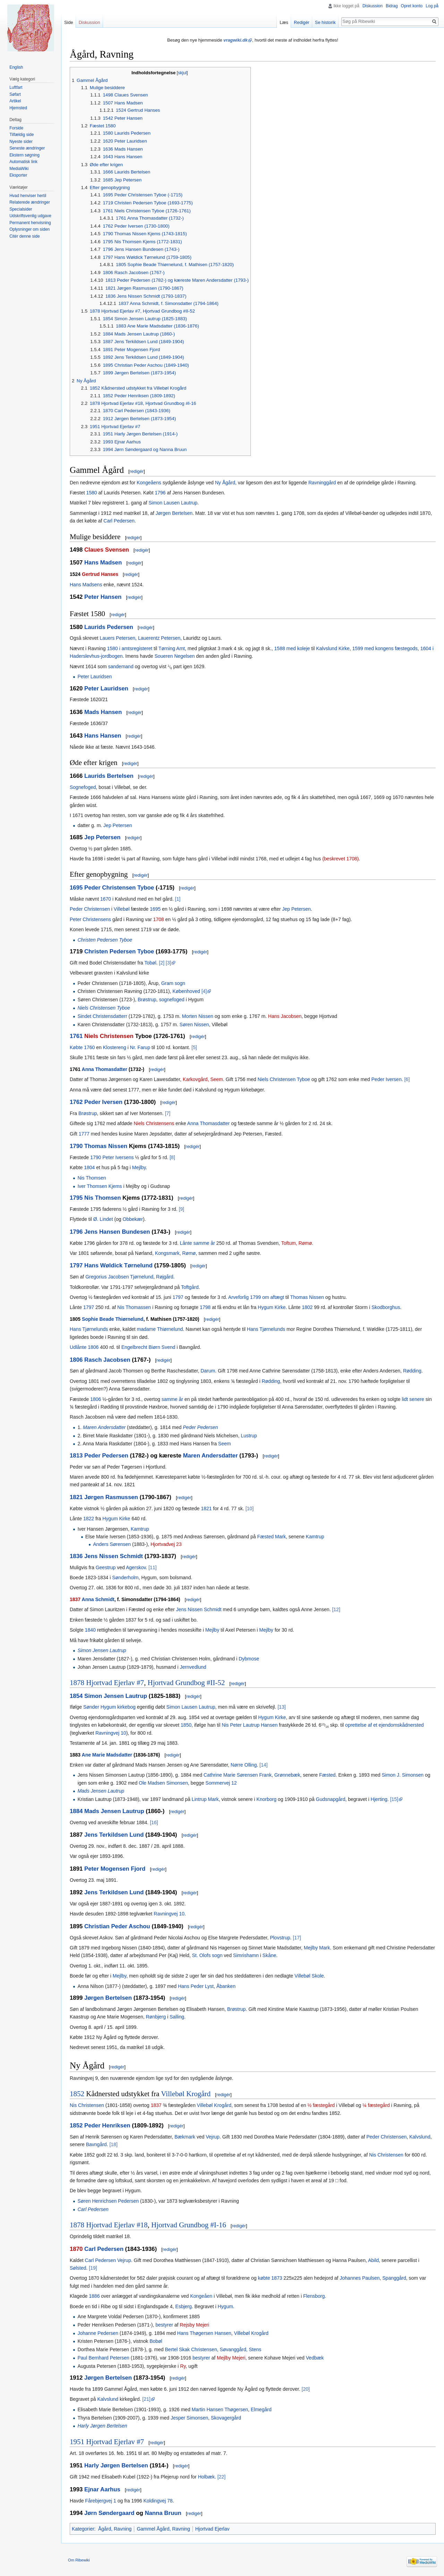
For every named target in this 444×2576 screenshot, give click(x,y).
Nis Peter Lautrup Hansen (250, 1725)
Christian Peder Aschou (117, 1926)
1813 (76, 1455)
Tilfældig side (21, 134)
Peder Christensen (90, 909)
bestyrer (164, 2325)
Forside (16, 128)
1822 (88, 1518)
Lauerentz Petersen (159, 638)
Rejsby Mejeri (194, 2325)
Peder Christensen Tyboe (119, 887)
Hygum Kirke (271, 1307)
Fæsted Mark (271, 1536)
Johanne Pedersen (97, 2333)
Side (68, 22)
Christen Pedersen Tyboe (104, 940)
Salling (177, 2017)
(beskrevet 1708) (340, 858)
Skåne (269, 1955)
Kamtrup (140, 1529)
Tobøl (150, 963)
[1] (178, 899)
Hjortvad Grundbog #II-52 (186, 1682)
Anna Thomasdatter (104, 1069)
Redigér (301, 22)
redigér (137, 471)
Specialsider (20, 209)
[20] (306, 2389)
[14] (263, 1765)
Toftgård (190, 1287)
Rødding (412, 1371)
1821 (76, 1497)
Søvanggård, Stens (240, 2349)
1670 (105, 899)
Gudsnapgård (330, 1799)
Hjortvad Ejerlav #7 (115, 1682)
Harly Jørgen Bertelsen (102, 2426)
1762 (76, 1102)
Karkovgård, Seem (203, 1079)
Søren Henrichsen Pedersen (108, 2201)
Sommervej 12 (221, 1783)
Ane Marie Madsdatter (107, 1755)
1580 (91, 492)
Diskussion (372, 5)
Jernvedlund (193, 1667)
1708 (158, 919)
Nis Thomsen (91, 1178)
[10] (250, 1508)
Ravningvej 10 (110, 1733)
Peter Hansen (102, 597)
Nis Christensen (87, 2105)
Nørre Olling (244, 1765)
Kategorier (83, 2529)
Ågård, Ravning (115, 2529)
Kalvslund (419, 2137)
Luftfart (15, 87)
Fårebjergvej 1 (100, 2500)
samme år (172, 1399)
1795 (76, 1198)
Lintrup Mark (205, 1799)
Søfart (15, 94)
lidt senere (413, 1399)
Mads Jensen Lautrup (100, 1791)
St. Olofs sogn (207, 1955)
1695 (76, 887)
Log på (432, 5)
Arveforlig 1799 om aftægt (256, 1297)
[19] (93, 2268)
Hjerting (379, 1799)
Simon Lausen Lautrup (172, 502)
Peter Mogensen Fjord (114, 1868)
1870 (76, 2249)
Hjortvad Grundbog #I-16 (188, 2225)
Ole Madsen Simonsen (163, 1783)
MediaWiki (18, 168)
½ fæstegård (321, 2105)
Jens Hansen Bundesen (117, 1232)
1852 (77, 2094)
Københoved (186, 991)
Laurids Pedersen (108, 627)
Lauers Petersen (117, 638)
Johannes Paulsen (359, 2278)
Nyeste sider (21, 141)
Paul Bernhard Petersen (103, 2358)
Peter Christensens (90, 919)
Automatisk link (23, 161)
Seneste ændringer (27, 148)
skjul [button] (182, 72)
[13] (281, 1707)
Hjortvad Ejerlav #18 (116, 2225)
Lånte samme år (197, 1243)
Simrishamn (246, 1955)
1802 (307, 1307)
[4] (204, 991)
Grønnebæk (287, 1775)
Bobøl (156, 2341)
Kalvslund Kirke (333, 648)
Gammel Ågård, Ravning (163, 2529)
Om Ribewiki (79, 2560)
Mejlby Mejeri (231, 2358)
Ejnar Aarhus (102, 2489)
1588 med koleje (292, 648)
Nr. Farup (140, 1047)
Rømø (189, 1253)
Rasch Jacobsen (107, 1360)
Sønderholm (125, 1577)
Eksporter (18, 175)
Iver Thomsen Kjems (99, 1186)
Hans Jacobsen (285, 1016)
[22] (221, 2477)
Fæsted (327, 1775)
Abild (373, 2260)
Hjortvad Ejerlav (212, 2529)
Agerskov (136, 1567)
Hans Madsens (86, 584)
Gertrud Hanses (100, 574)
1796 (160, 492)
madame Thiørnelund (160, 1329)
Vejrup (213, 2137)
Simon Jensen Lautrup (101, 1650)
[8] (172, 1157)
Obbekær (133, 1219)
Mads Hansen (103, 712)
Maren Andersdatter (104, 1427)
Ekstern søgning (24, 155)
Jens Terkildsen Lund (114, 1834)
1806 (76, 1360)
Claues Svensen (106, 549)
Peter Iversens (118, 1157)
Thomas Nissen (105, 1146)
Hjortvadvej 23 (166, 1544)
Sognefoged (83, 787)
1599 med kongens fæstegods (385, 648)
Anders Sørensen (112, 1544)
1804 (89, 1167)
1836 (76, 1556)
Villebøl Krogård (186, 2094)
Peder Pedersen (200, 1427)
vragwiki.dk (235, 40)
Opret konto (412, 5)
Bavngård (96, 2144)
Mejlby (139, 1167)
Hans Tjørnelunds (89, 1329)
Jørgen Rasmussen (111, 1497)
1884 (76, 1811)
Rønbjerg (156, 2017)
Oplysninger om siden (29, 229)
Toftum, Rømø (296, 1243)
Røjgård (164, 1277)
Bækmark (184, 2137)
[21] (146, 2399)
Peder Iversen (387, 1079)
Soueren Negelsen (174, 656)
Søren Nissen (194, 1024)
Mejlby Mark (317, 1947)
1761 (76, 1036)
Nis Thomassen (134, 1307)
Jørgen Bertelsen (174, 513)
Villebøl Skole (309, 1976)
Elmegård (261, 2409)
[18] (113, 2144)
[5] (194, 1047)
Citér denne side (24, 236)
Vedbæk (315, 2358)
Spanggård (394, 2278)
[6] (407, 1079)
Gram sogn (173, 983)
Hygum (225, 2306)
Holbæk (206, 2477)
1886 (94, 2296)
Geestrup (106, 1567)
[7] (168, 1113)
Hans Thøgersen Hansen (204, 2333)
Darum (207, 1371)
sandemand (121, 666)
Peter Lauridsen (94, 676)
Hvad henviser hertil (27, 195)
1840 (90, 1630)
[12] (336, 1609)
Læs (284, 22)
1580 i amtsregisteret (129, 648)
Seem (224, 1443)
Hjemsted (18, 107)
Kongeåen (201, 2296)
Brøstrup (147, 999)
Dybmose (249, 1658)
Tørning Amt (172, 648)
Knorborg (266, 1799)
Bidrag (392, 5)
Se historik (325, 22)
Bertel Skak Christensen (191, 2349)
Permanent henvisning (30, 222)
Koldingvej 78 (157, 2500)
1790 (76, 1146)
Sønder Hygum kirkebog (109, 1707)
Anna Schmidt (98, 1599)
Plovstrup (280, 1937)
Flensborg (314, 2296)
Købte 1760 (82, 1047)
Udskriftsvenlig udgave (30, 215)
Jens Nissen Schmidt (113, 1556)
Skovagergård (226, 2418)
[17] (297, 1937)
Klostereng (114, 1047)
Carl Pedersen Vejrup (108, 2260)
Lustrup (249, 1435)
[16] (154, 1822)
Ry (183, 2366)
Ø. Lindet (103, 1219)
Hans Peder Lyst (196, 1986)
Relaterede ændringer (29, 202)
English (16, 67)
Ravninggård (322, 482)
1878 (77, 1682)
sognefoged (171, 999)
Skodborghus (386, 1307)
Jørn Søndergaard (109, 2513)
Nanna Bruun (163, 2513)
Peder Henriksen (107, 2125)
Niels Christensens (154, 1123)
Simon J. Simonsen (403, 1775)
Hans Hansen (102, 735)
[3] (168, 963)
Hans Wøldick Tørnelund (118, 1265)
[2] (161, 963)
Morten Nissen (197, 1016)
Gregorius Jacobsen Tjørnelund (119, 1277)
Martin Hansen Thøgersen (220, 2409)
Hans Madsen (103, 562)
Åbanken (226, 1986)
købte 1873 (270, 2278)
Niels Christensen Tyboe (103, 1008)
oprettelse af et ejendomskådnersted (384, 1725)
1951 (77, 2442)
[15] (394, 1799)
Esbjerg (183, 2306)
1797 (76, 1265)
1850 (186, 1725)
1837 (75, 1599)
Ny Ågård (225, 482)
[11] (152, 1567)
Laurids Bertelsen (109, 776)
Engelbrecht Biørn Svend (148, 1347)
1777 (84, 1134)
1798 (205, 1307)
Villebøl (122, 909)
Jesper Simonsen (189, 2418)
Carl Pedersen (119, 521)
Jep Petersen (117, 825)
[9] (181, 1209)
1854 (76, 1696)
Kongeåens (149, 482)
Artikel (15, 101)
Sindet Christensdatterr (102, 1016)
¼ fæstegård (376, 2105)
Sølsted (78, 2268)
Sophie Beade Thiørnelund (112, 1319)
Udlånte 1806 (84, 1347)
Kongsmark (167, 1253)
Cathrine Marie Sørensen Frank (238, 1775)
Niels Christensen (109, 1036)
